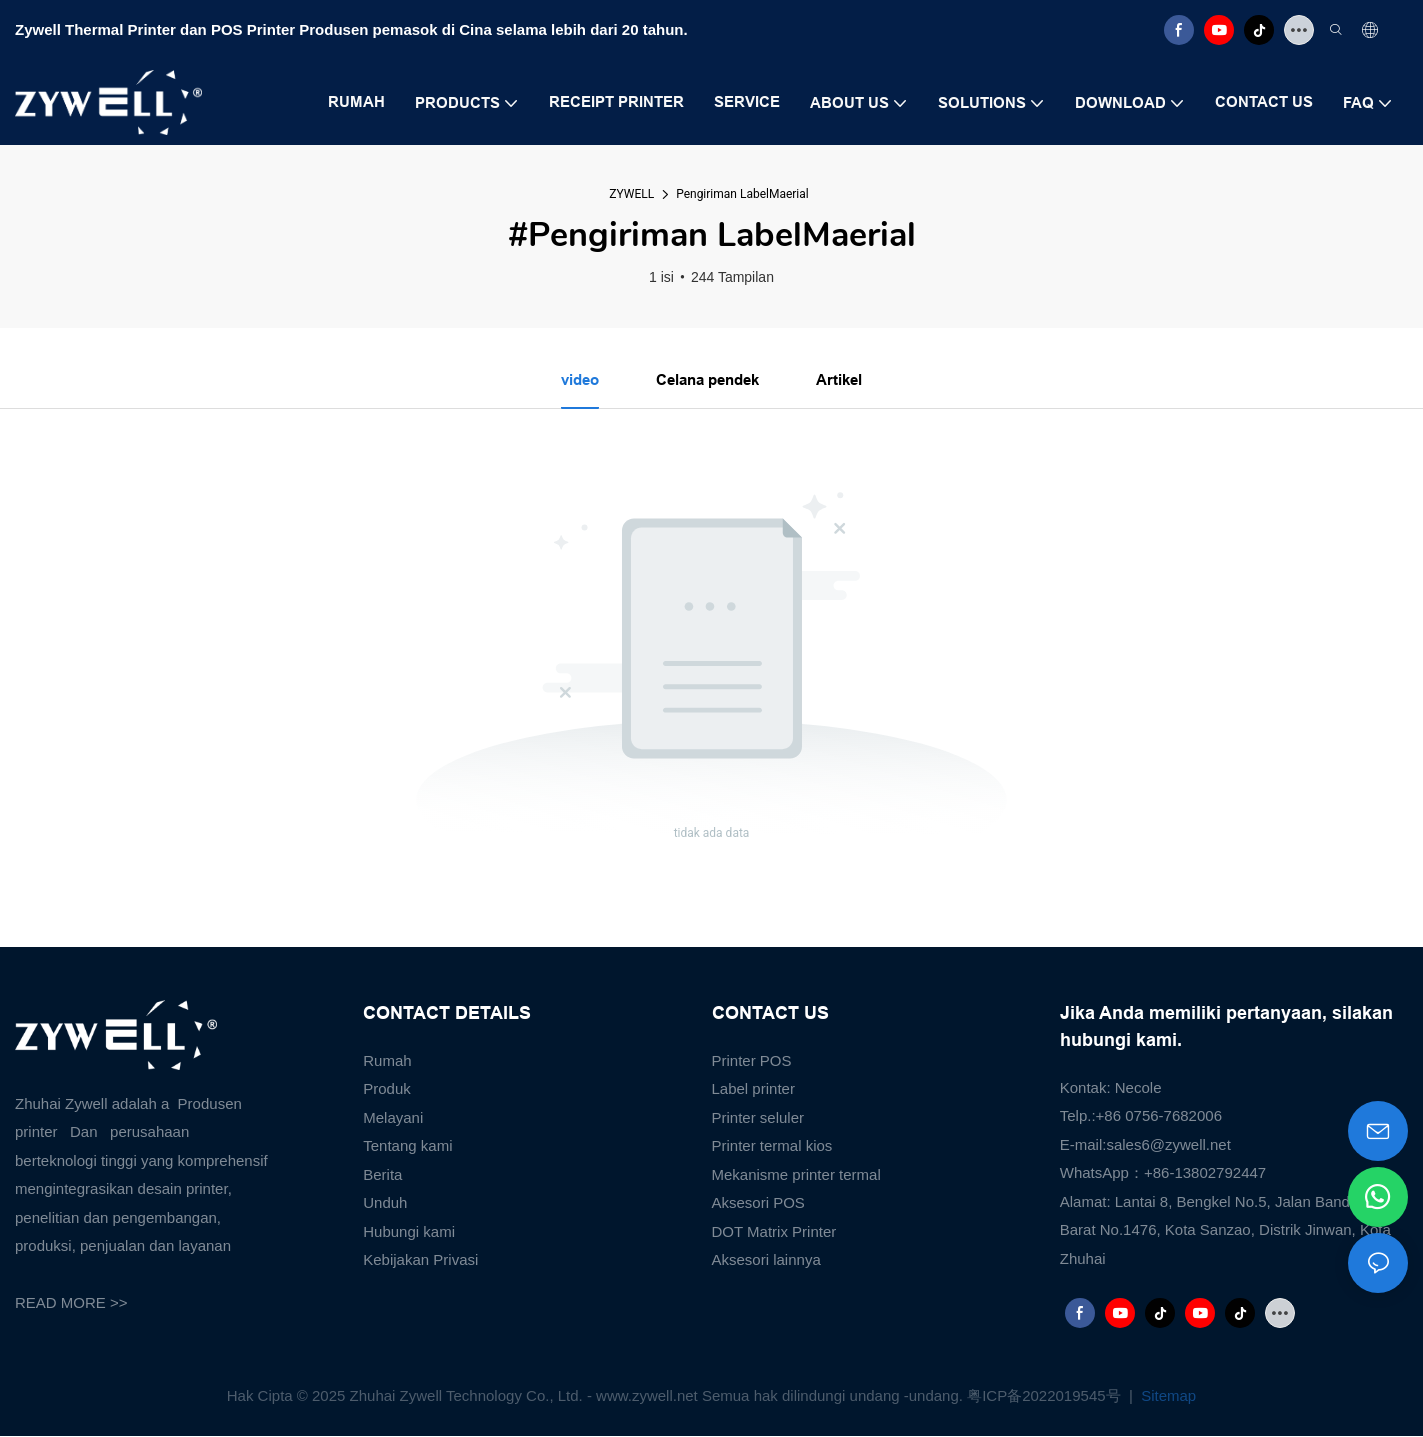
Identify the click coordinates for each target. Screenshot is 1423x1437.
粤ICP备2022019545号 (1046, 1397)
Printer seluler (758, 1118)
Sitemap (1166, 1397)
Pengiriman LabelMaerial (742, 194)
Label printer (753, 1090)
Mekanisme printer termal (796, 1175)
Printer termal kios (772, 1147)
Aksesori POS (758, 1204)
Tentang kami (407, 1147)
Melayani (393, 1118)
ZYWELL (631, 194)
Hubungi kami (409, 1232)
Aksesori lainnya (766, 1261)
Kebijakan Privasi (420, 1261)
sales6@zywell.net (1168, 1145)
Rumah (387, 1061)
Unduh (385, 1204)
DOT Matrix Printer (774, 1232)
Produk (387, 1090)
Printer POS (752, 1061)
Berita (382, 1175)
